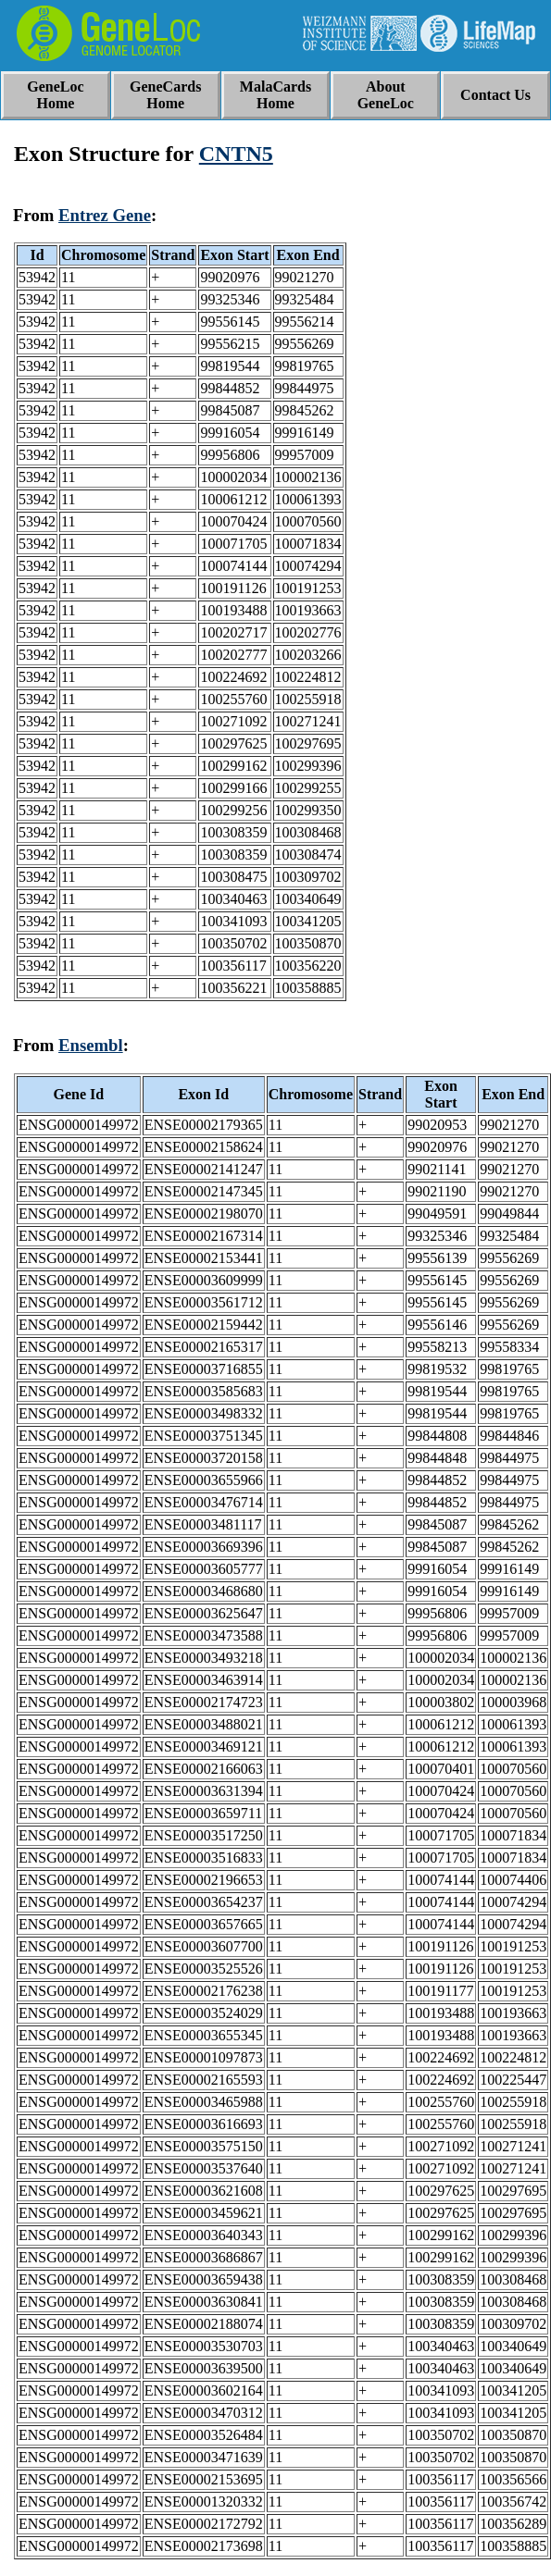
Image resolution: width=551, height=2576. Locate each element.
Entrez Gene (104, 215)
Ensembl (90, 1045)
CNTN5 (236, 154)
